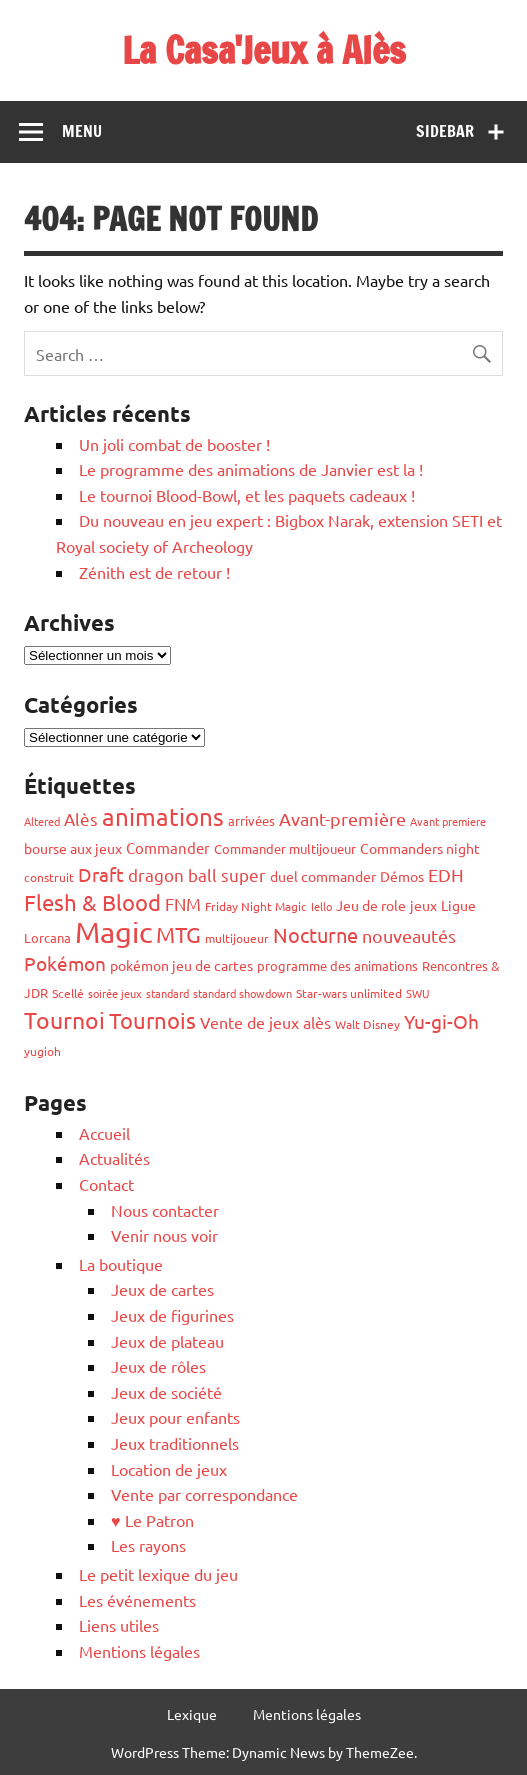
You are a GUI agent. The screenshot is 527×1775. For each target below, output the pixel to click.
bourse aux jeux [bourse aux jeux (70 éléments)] (73, 848)
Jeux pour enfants (175, 1417)
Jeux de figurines (172, 1315)
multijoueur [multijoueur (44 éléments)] (237, 938)
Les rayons (148, 1545)
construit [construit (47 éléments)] (49, 877)
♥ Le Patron (152, 1520)
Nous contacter (165, 1210)
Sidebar (445, 131)
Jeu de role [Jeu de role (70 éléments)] (371, 905)
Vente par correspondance (204, 1494)
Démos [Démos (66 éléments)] (402, 876)
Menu (82, 131)
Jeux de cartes (162, 1289)
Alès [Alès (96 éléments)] (81, 818)
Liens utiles (119, 1625)
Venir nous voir (164, 1235)
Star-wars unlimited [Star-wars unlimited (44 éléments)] (349, 993)
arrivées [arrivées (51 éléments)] (251, 820)
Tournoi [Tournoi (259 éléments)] (64, 1019)
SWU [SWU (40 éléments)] (418, 993)
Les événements (137, 1600)
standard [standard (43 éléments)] (167, 993)
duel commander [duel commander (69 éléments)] (323, 876)
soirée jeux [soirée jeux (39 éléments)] (115, 993)
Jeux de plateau (167, 1341)
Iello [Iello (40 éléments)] (321, 906)
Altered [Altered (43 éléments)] (42, 821)
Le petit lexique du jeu (158, 1574)
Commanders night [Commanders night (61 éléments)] (420, 848)
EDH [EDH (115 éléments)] (446, 874)
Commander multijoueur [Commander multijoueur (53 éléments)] (285, 848)
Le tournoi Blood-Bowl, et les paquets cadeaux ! (247, 495)
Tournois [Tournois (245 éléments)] (152, 1020)
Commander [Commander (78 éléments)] (168, 847)
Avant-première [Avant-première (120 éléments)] (342, 818)
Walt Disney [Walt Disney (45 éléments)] (367, 1024)
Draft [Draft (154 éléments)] (101, 874)
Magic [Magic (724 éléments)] (113, 932)
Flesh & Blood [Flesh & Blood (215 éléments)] (92, 902)
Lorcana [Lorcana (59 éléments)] (47, 937)
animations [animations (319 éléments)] (163, 816)
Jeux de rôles (158, 1366)
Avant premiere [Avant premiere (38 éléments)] (448, 821)
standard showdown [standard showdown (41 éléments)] (242, 993)
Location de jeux (169, 1469)
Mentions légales (139, 1651)
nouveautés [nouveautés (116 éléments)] (409, 935)
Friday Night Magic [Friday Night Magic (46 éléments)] (256, 906)
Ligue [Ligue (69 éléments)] (458, 905)
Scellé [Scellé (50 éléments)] (68, 993)
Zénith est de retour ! (154, 572)
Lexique (192, 1714)
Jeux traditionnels (175, 1443)
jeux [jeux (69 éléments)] (423, 905)
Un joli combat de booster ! (174, 444)
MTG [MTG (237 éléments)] (178, 934)
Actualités (114, 1158)
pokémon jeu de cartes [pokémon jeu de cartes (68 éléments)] (181, 965)
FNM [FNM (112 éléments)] (183, 903)
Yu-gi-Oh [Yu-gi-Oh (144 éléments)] (441, 1021)
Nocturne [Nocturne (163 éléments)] (315, 934)
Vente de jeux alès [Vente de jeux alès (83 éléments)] (265, 1022)
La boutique (121, 1264)
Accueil (104, 1133)
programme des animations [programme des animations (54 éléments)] (337, 965)
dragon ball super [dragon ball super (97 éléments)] (197, 874)
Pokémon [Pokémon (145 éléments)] (65, 963)
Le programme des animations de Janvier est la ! (251, 469)
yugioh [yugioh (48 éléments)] (42, 1051)
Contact (106, 1184)
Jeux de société (166, 1392)
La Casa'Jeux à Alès (264, 50)
